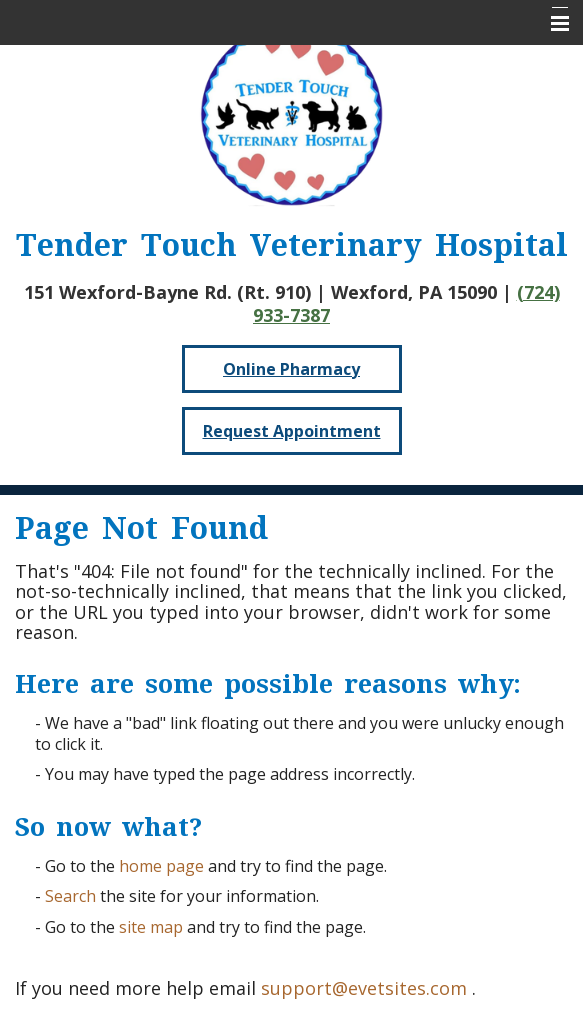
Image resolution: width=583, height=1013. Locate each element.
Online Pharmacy (291, 369)
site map (151, 927)
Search (70, 896)
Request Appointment (292, 431)
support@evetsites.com (364, 988)
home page (161, 866)
